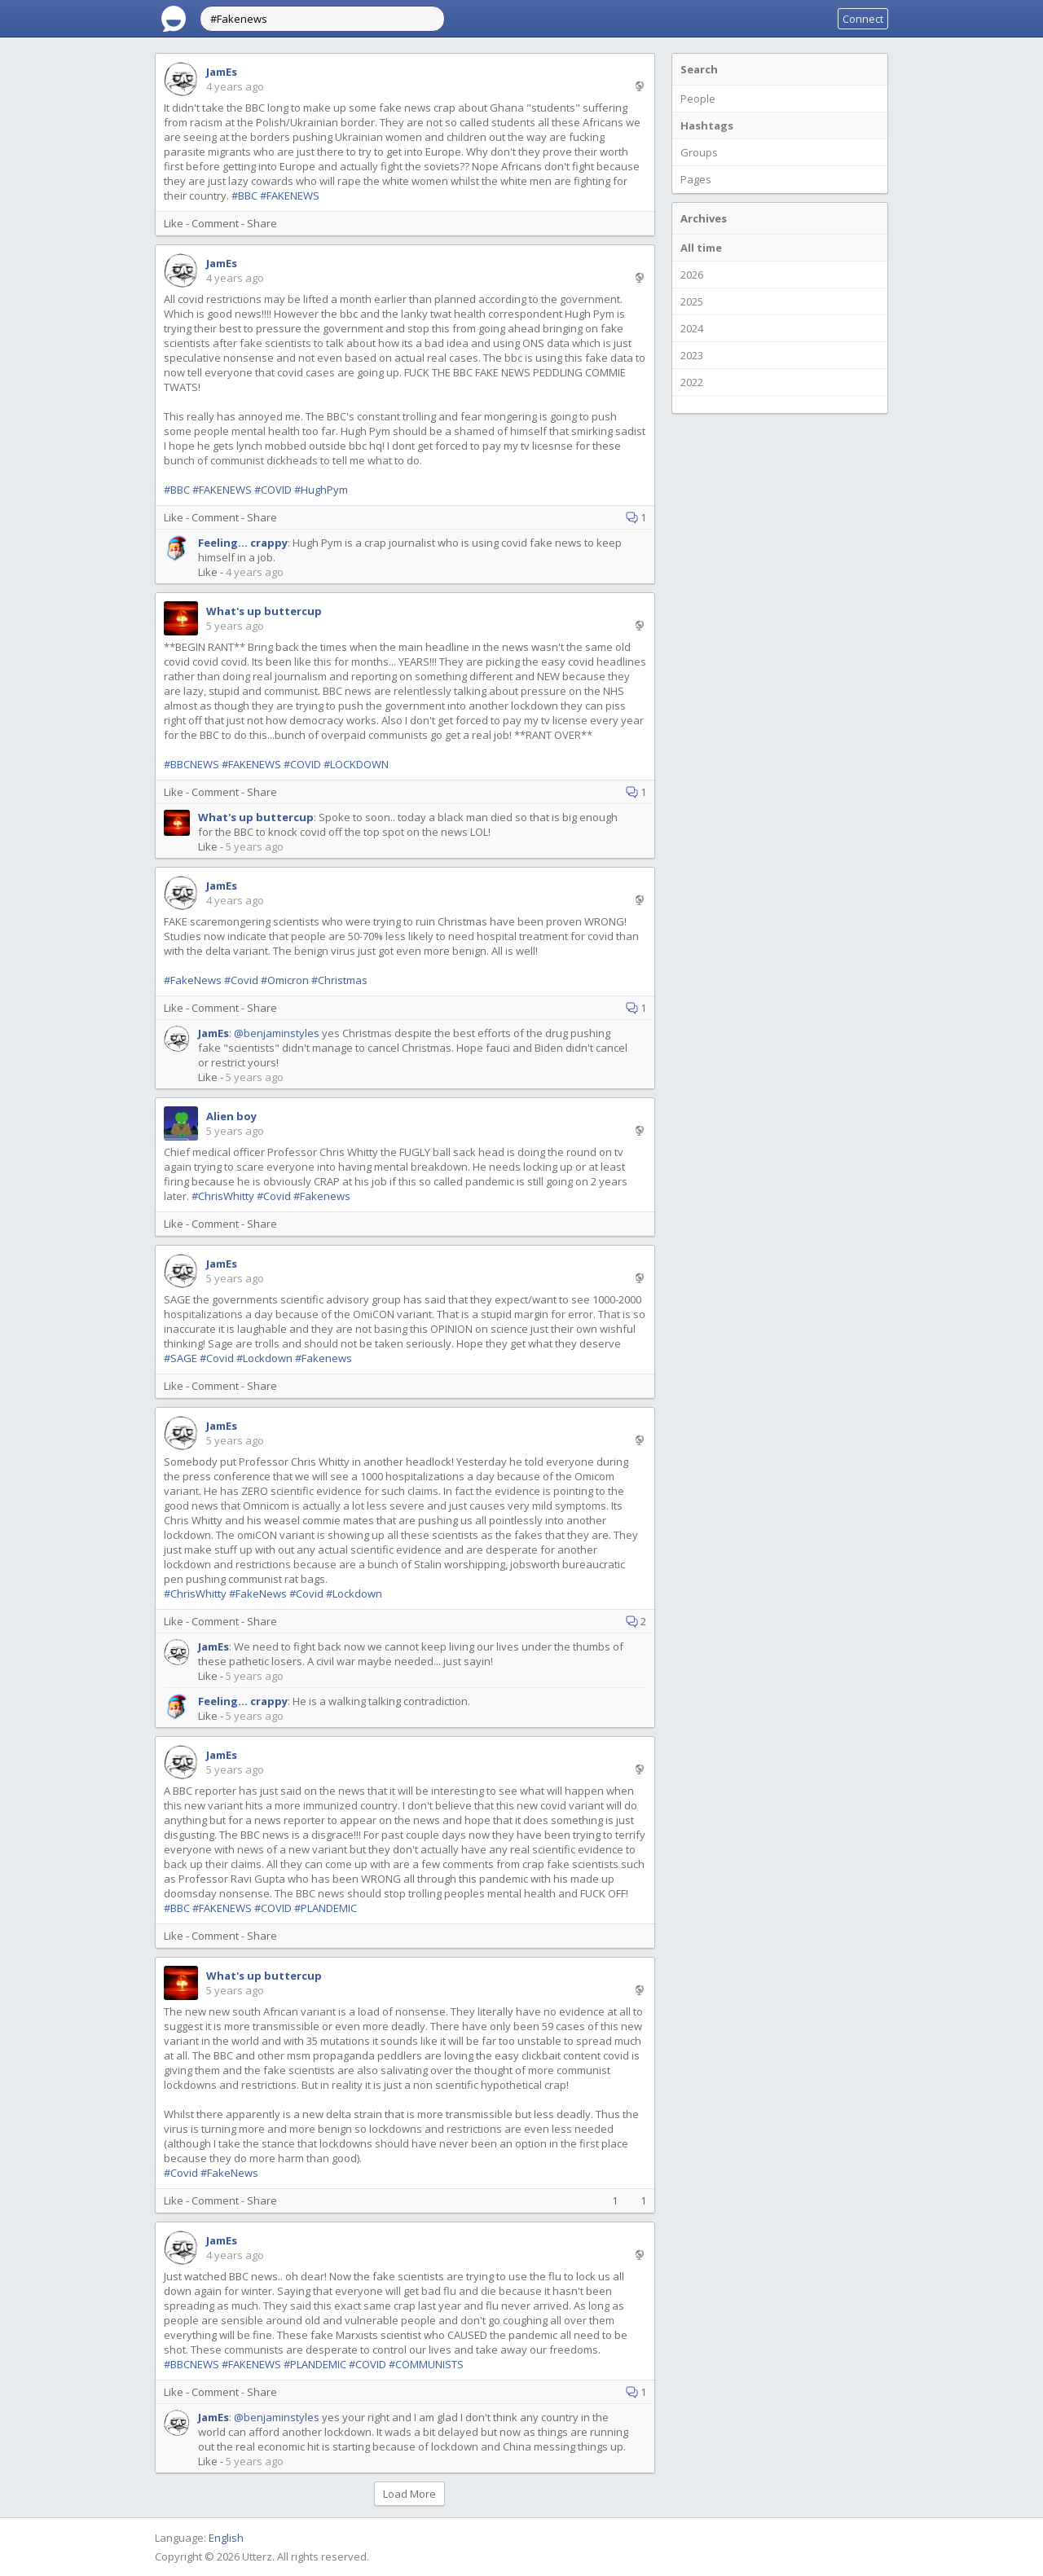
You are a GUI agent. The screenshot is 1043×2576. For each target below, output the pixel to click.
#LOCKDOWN (356, 764)
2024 (691, 328)
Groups (699, 152)
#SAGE (180, 1358)
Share (262, 223)
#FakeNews (193, 980)
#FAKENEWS (289, 195)
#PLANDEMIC (325, 1908)
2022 (691, 382)
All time (701, 247)
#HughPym (321, 489)
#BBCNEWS (191, 764)
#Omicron (285, 980)
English (226, 2537)
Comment (215, 223)
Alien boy (231, 1116)
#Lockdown (264, 1358)
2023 (691, 355)
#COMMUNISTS (426, 2364)
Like (173, 223)
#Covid (241, 980)
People (697, 98)
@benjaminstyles (276, 1033)
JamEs (221, 71)
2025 (691, 301)
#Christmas (339, 980)
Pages (695, 179)
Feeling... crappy (243, 542)
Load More (409, 2493)
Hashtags (706, 125)
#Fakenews (321, 1196)
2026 (691, 274)
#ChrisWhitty (222, 1196)
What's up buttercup (264, 611)
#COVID (273, 489)
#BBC (244, 195)
